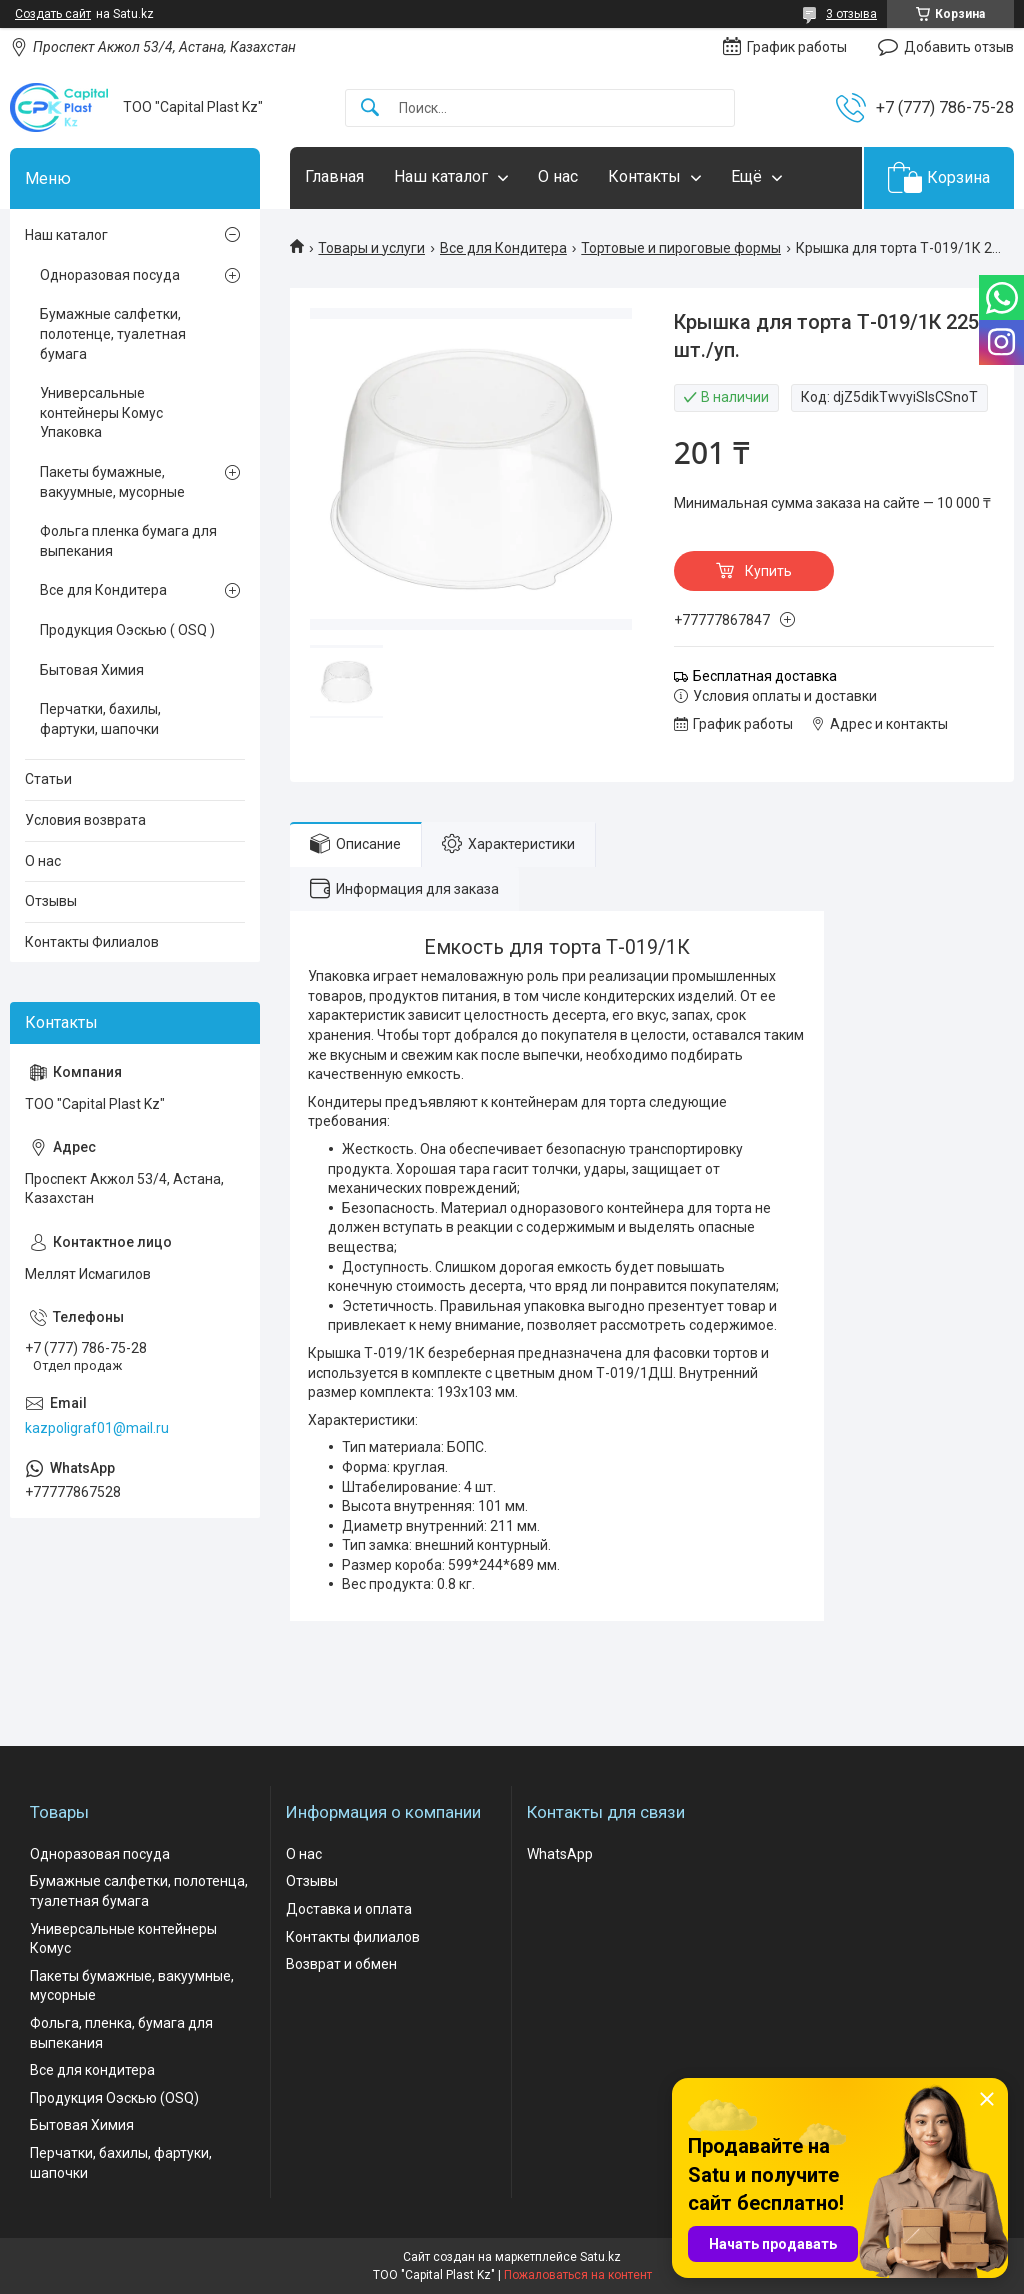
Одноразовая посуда (110, 275)
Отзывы (51, 901)
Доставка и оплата (349, 1909)
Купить (768, 571)
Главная (334, 176)
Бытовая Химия (92, 670)
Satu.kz (600, 2257)
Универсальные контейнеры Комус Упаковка (101, 412)
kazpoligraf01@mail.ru (97, 1428)
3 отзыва (851, 14)
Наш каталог (441, 176)
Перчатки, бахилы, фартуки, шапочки (100, 719)
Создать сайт (53, 14)
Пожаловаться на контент (578, 2275)
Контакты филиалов (353, 1937)
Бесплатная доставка (765, 676)
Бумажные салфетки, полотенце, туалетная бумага (113, 333)
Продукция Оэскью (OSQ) (114, 2098)
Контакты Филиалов (92, 942)
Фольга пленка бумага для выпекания (128, 541)
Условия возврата (85, 820)
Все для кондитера (92, 2070)
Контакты (644, 176)
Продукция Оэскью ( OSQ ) (127, 630)
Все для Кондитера (503, 248)
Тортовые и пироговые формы (681, 248)
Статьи (48, 779)
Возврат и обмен (341, 1964)
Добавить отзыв (959, 47)
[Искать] (370, 108)
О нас (558, 176)
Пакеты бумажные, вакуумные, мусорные (112, 482)
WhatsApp (560, 1854)
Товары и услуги (371, 248)
